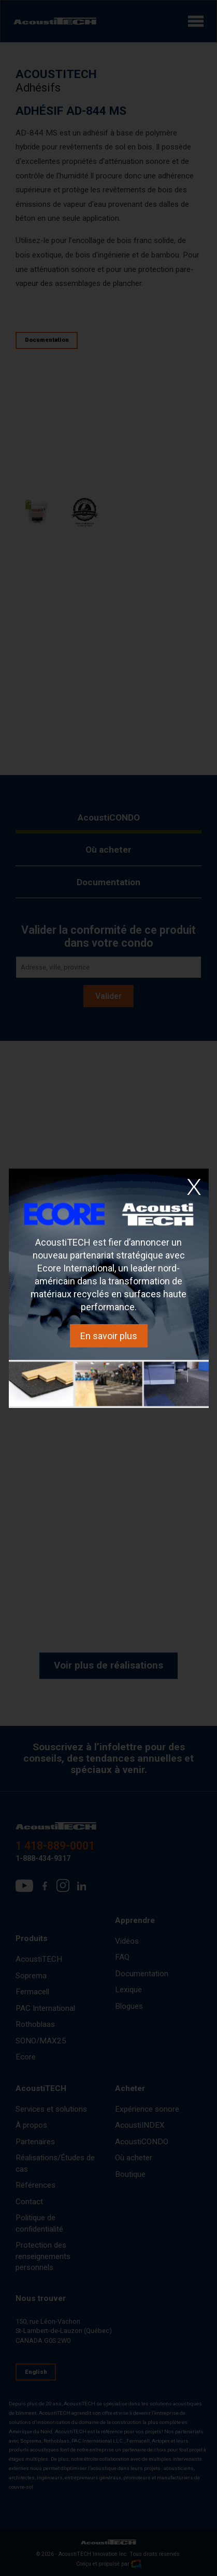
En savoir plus (108, 1335)
